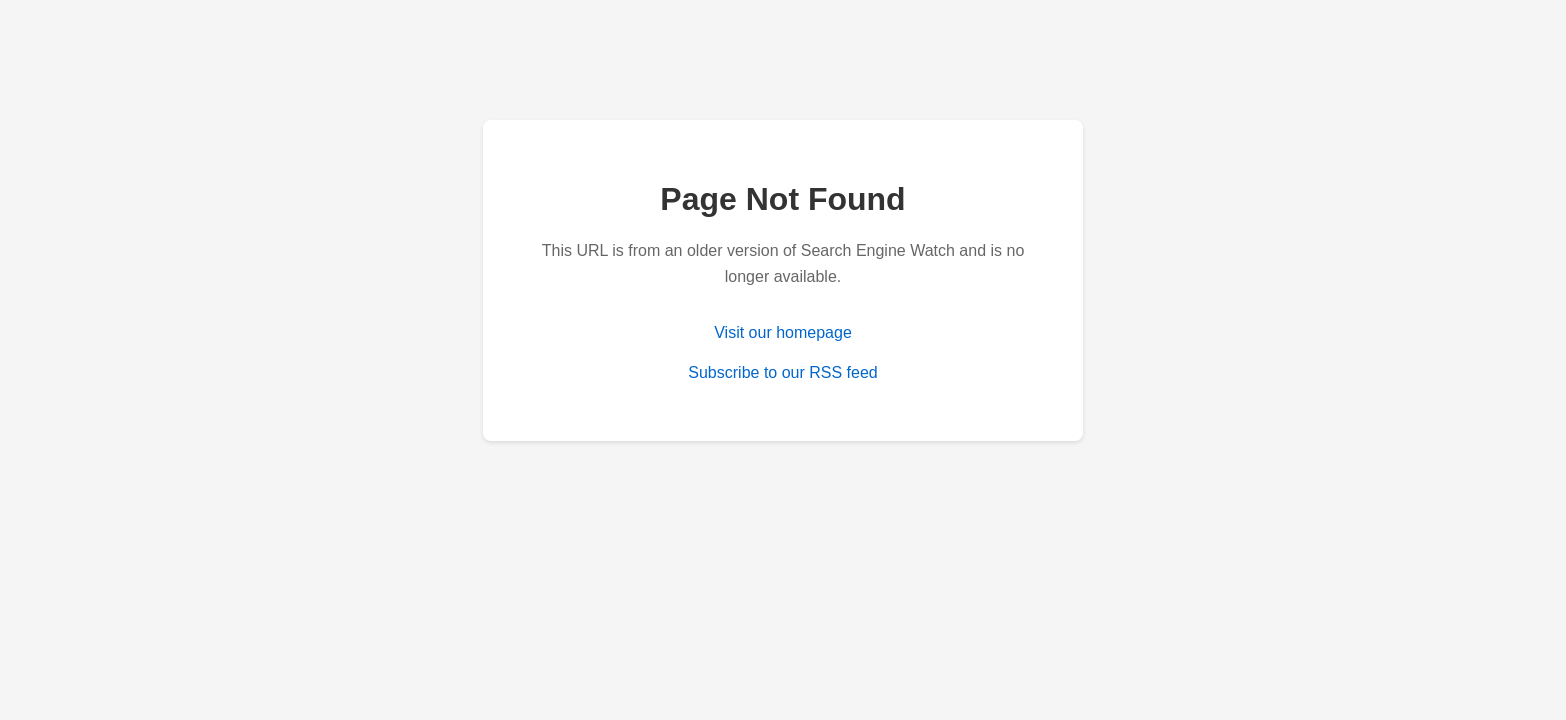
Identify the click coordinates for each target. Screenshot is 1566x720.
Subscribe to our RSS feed (782, 372)
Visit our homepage (783, 332)
